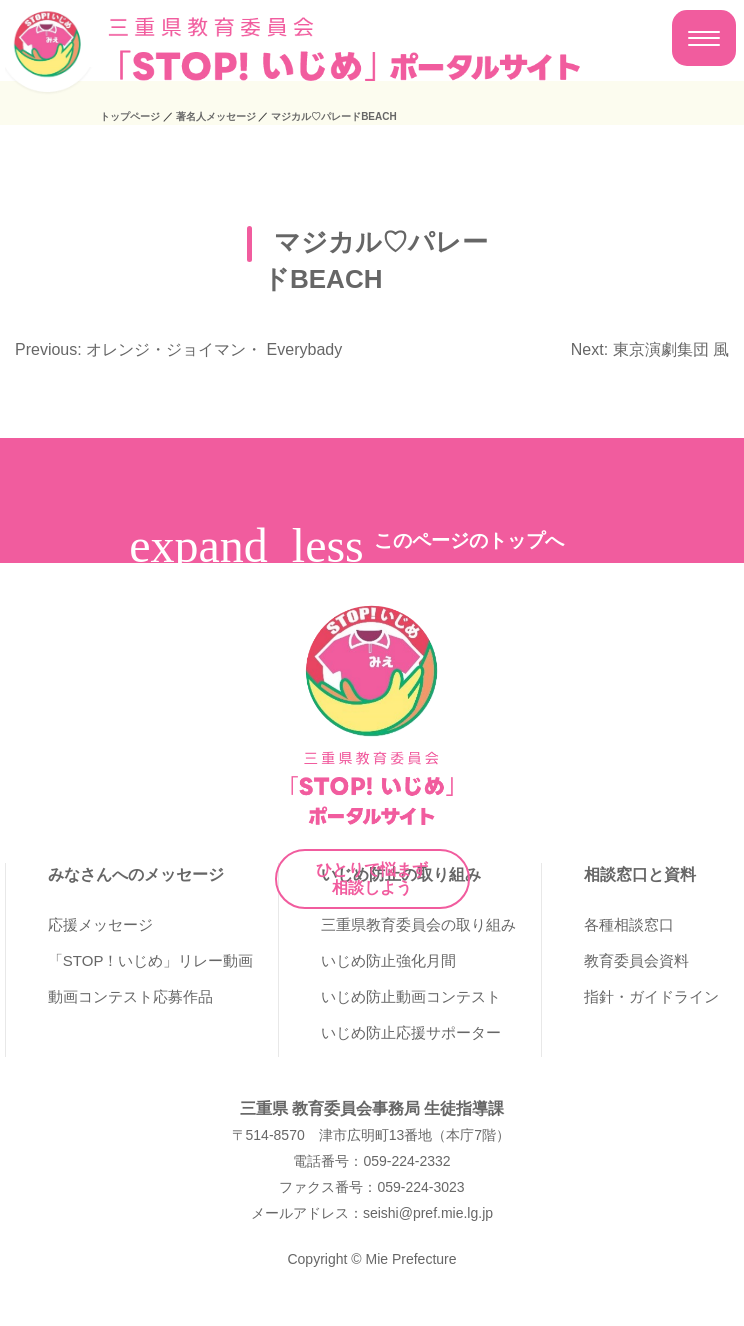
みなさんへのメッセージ (136, 874)
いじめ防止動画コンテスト (411, 996)
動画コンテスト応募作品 (130, 996)
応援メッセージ (100, 924)
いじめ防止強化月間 (388, 960)
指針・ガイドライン (651, 996)
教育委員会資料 (636, 960)
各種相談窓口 (629, 924)
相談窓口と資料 (640, 874)
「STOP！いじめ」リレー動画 (151, 960)
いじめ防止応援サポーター (411, 1032)
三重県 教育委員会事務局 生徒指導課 (372, 1108)
